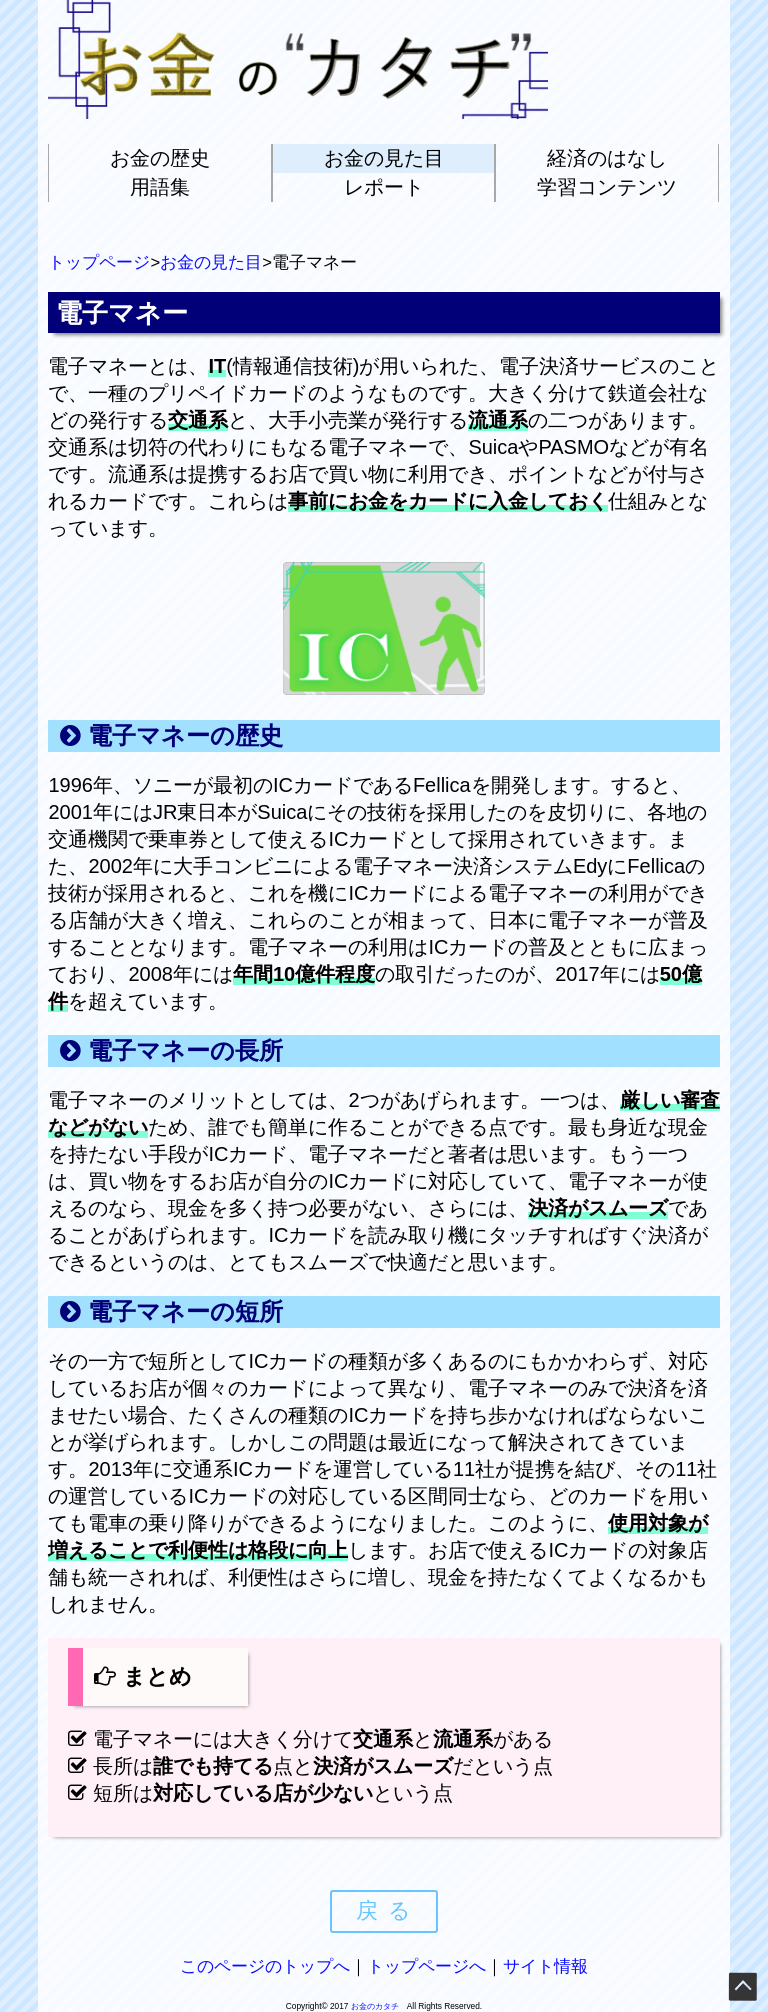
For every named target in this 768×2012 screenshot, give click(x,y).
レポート (384, 187)
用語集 (160, 187)
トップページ (99, 262)
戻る (388, 1910)
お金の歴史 (160, 158)
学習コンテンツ (607, 187)
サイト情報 (545, 1966)
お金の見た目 (384, 158)
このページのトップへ (265, 1966)
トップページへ (426, 1966)
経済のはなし (607, 158)
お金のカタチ (375, 2006)
